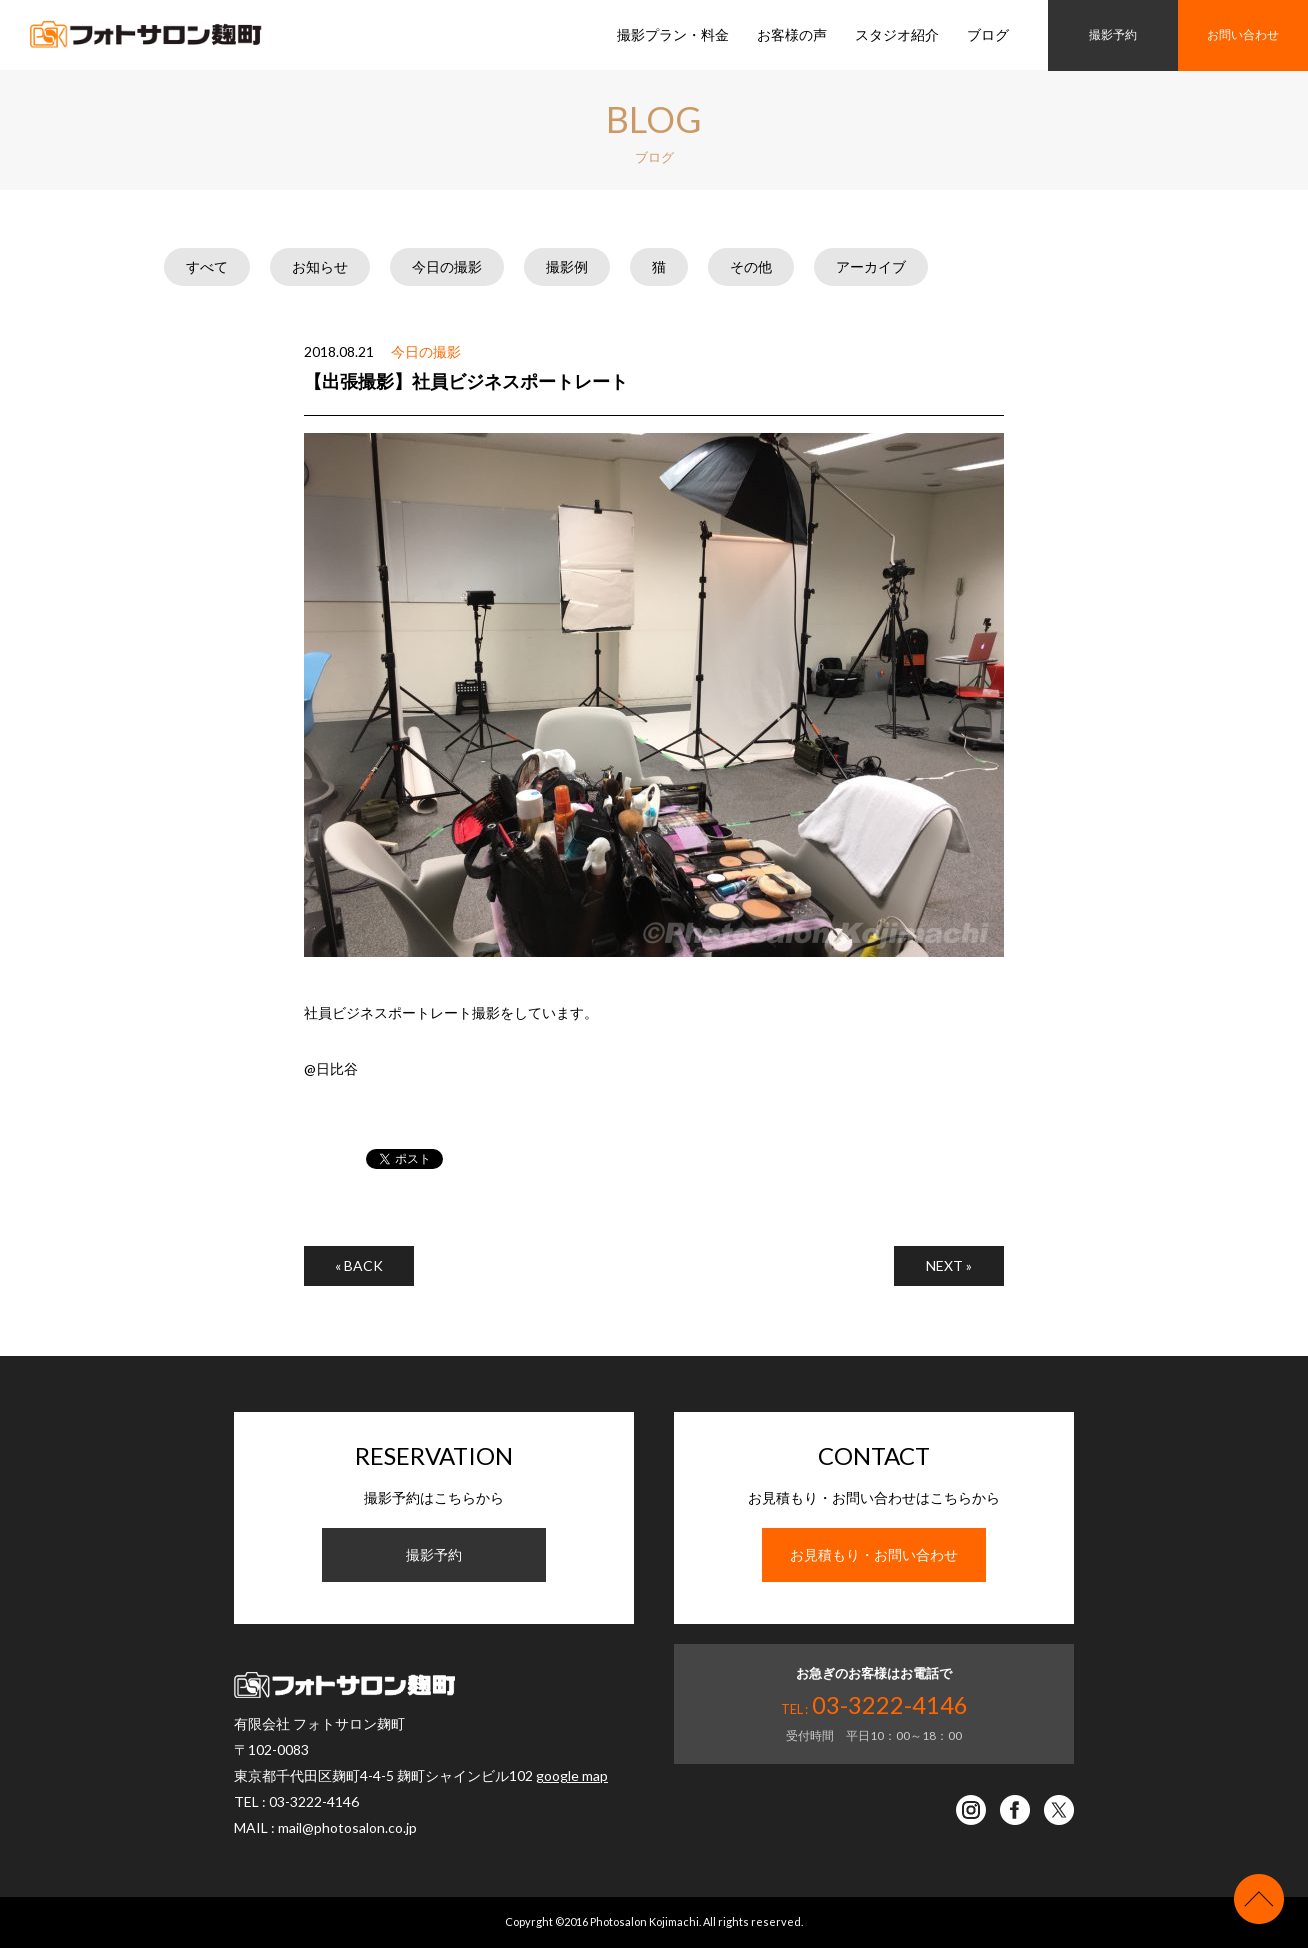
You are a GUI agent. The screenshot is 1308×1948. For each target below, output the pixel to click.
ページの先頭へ (1259, 1899)
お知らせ (320, 266)
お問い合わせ (1243, 34)
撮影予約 (1113, 34)
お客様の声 (792, 34)
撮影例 (567, 266)
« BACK (359, 1265)
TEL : (874, 1709)
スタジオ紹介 (897, 34)
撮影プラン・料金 (673, 34)
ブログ (988, 34)
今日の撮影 (447, 266)
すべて (207, 266)
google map (572, 1775)
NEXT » (949, 1265)
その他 (751, 266)
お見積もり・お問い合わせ (874, 1554)
